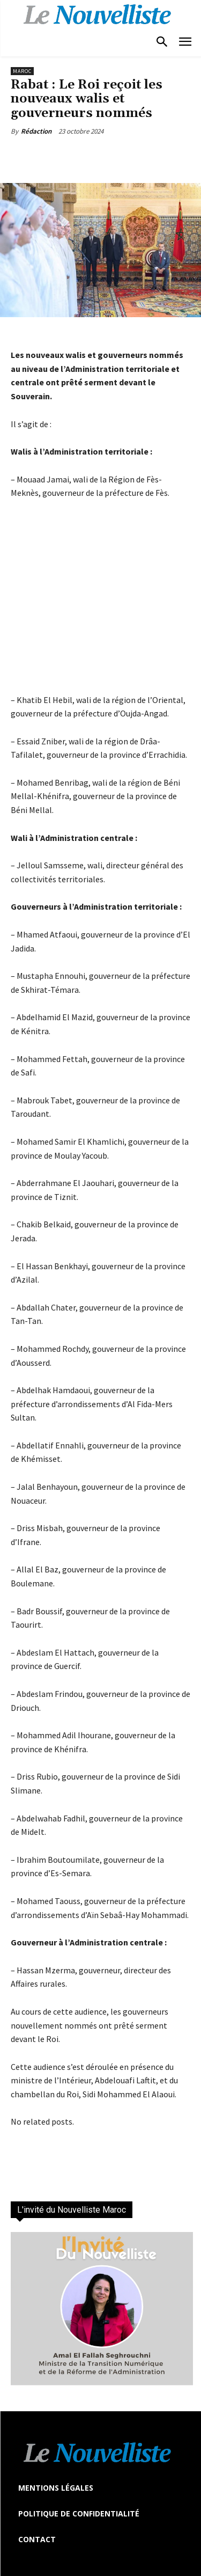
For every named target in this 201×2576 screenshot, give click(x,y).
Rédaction (36, 131)
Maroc (22, 71)
